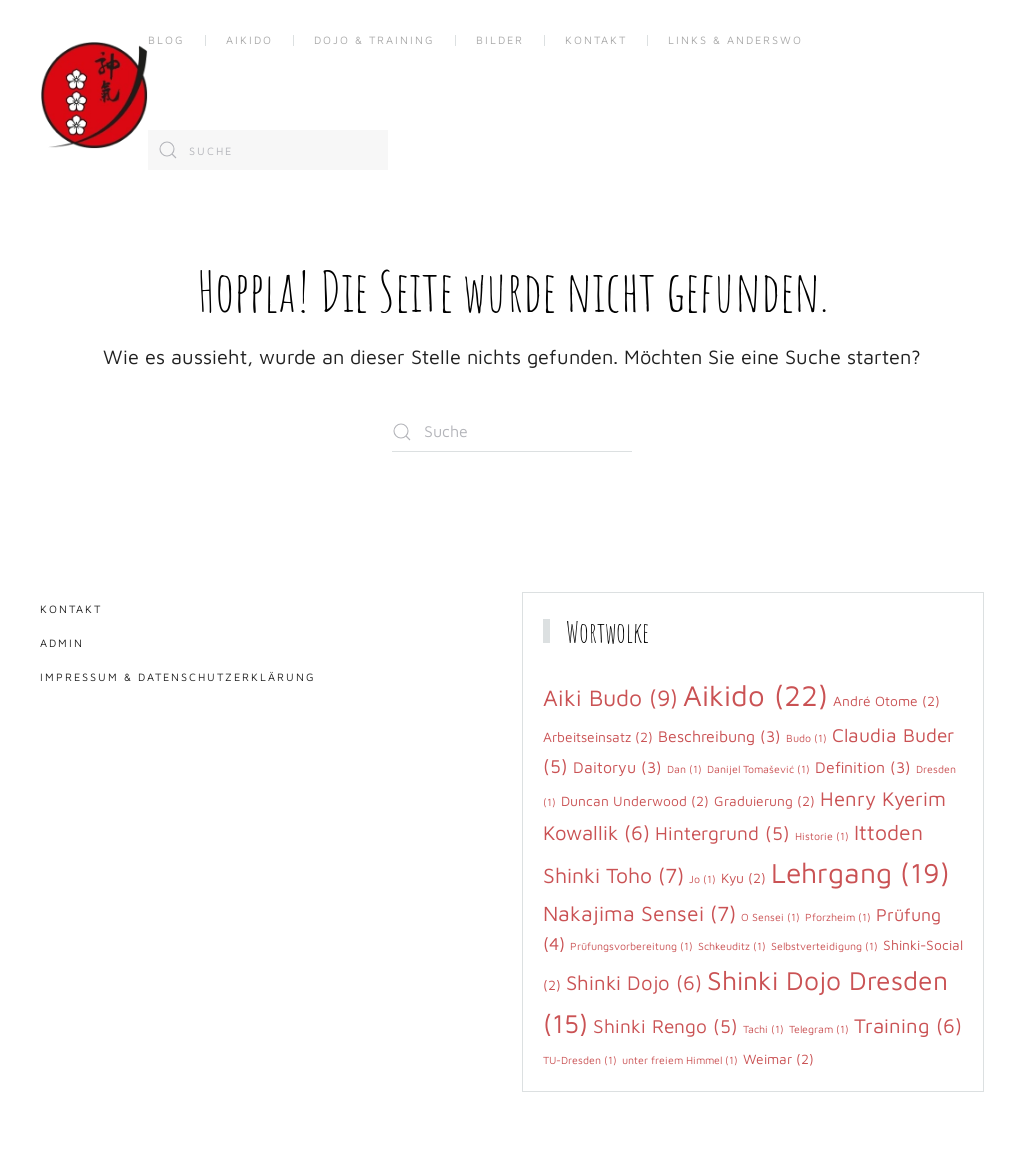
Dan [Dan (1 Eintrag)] (684, 769)
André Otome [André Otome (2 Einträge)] (886, 701)
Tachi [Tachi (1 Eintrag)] (763, 1029)
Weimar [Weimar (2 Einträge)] (778, 1059)
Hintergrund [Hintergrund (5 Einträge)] (722, 833)
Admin (62, 642)
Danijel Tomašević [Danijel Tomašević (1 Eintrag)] (758, 769)
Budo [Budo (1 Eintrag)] (806, 738)
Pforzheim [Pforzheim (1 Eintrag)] (838, 917)
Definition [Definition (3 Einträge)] (863, 767)
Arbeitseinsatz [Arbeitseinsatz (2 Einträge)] (598, 737)
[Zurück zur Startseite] (94, 95)
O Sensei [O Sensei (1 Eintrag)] (770, 917)
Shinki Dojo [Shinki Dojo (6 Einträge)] (634, 982)
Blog (166, 39)
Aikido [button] (249, 39)
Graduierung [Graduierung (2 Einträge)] (764, 801)
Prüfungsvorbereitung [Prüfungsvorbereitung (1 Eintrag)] (631, 946)
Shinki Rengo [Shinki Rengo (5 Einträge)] (665, 1026)
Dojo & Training (374, 39)
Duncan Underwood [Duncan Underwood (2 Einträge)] (635, 801)
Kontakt (596, 39)
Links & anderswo (735, 39)
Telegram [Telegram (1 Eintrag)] (819, 1029)
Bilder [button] (500, 39)
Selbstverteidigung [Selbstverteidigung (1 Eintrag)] (824, 946)
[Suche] (268, 150)
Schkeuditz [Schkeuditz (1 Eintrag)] (732, 946)
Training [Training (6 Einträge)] (908, 1025)
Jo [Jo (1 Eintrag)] (702, 879)
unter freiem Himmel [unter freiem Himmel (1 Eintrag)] (680, 1060)
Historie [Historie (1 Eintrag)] (822, 836)
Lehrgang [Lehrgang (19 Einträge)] (860, 872)
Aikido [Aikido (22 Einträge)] (755, 695)
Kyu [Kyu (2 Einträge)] (743, 878)
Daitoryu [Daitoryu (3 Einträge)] (617, 767)
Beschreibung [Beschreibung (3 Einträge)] (719, 736)
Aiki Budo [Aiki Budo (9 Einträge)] (610, 697)
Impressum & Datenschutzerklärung (178, 676)
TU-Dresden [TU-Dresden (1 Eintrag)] (580, 1060)
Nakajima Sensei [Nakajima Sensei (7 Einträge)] (639, 913)
